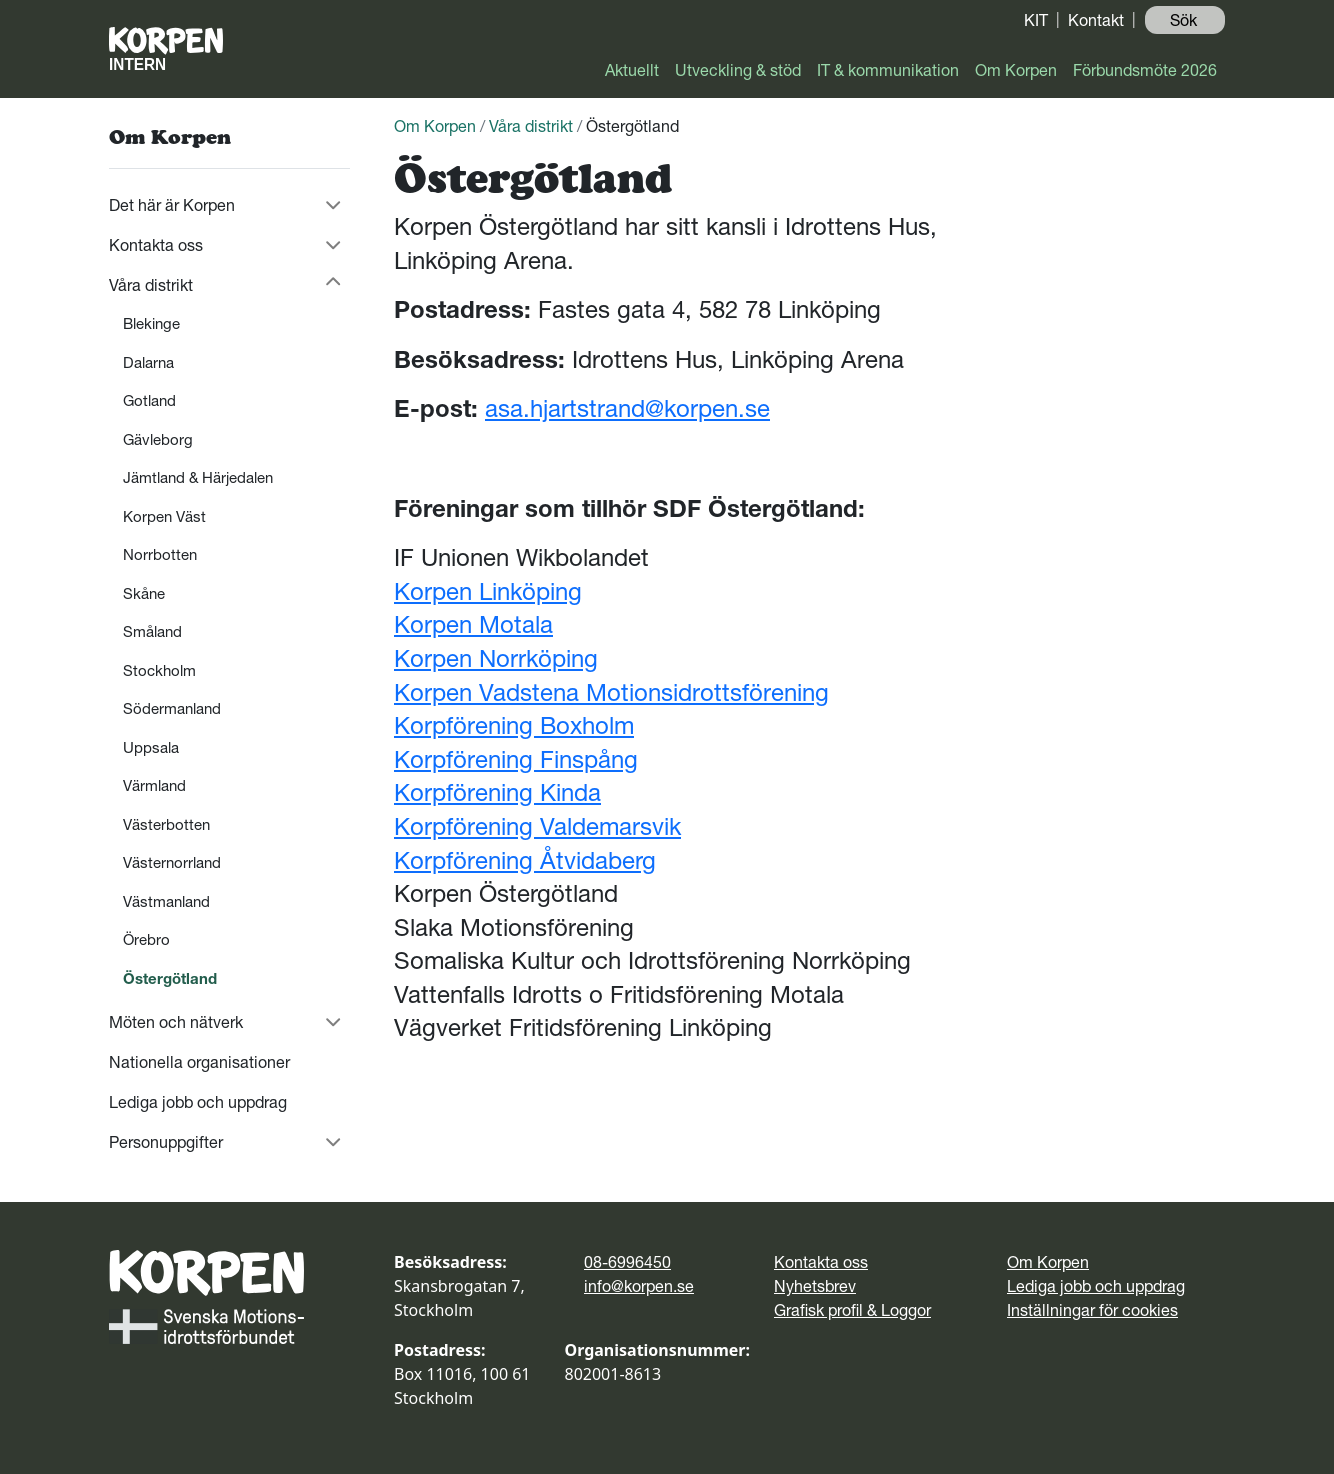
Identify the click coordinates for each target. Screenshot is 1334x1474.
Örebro (146, 939)
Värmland (154, 785)
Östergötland (170, 978)
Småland (152, 631)
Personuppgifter (166, 1142)
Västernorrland (172, 862)
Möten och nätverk (176, 1022)
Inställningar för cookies (1092, 1310)
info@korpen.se (639, 1286)
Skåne (144, 593)
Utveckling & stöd (738, 70)
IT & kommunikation (888, 70)
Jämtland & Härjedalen (198, 477)
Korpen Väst (164, 516)
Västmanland (166, 901)
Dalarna (148, 362)
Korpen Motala (473, 624)
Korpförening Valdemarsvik (537, 826)
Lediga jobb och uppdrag (198, 1102)
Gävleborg (158, 439)
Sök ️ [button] (1185, 20)
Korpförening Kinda (497, 792)
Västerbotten (166, 824)
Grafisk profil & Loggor (852, 1310)
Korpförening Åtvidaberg (525, 860)
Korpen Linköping (488, 591)
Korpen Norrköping (496, 658)
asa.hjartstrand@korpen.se (627, 408)
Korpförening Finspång (516, 759)
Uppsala (151, 747)
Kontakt (1096, 20)
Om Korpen (1016, 70)
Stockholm (159, 670)
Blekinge (151, 323)
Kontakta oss (156, 245)
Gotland (149, 400)
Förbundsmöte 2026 (1145, 70)
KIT (1036, 20)
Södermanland (172, 708)
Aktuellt (632, 70)
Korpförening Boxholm (514, 725)
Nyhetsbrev (815, 1286)
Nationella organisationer (199, 1062)
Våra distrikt (151, 285)
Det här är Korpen (172, 205)
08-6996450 (627, 1262)
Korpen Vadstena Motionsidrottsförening (611, 692)
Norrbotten (160, 554)
